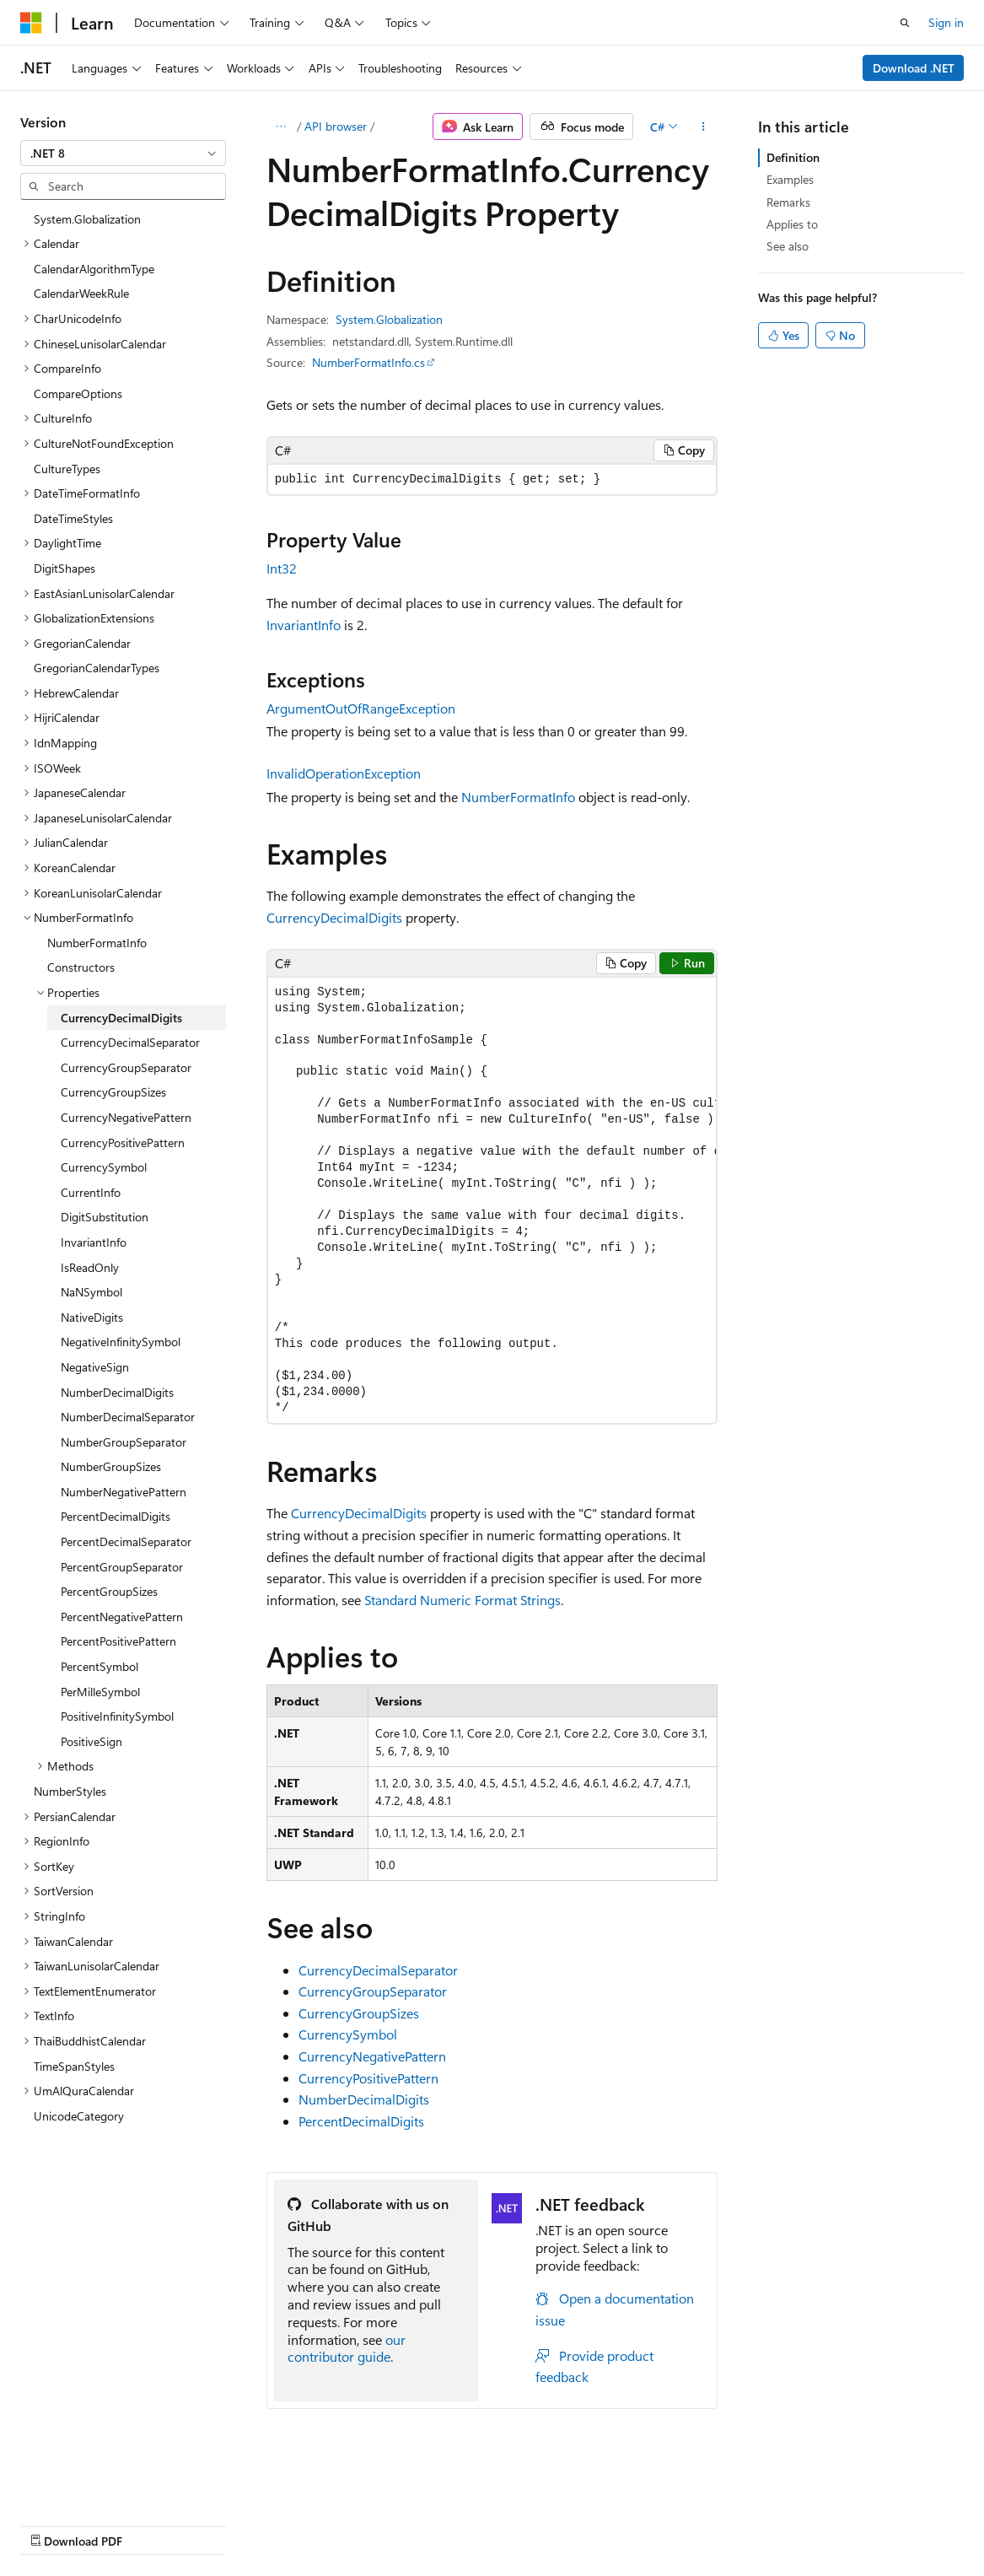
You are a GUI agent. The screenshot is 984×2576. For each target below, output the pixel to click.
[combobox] (123, 153)
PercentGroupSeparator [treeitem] (122, 1567)
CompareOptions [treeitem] (78, 393)
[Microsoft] (31, 23)
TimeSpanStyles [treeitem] (74, 2066)
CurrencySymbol (347, 2034)
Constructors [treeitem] (81, 967)
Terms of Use (452, 2524)
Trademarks (535, 2524)
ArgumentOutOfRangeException (360, 708)
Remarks (788, 202)
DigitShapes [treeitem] (64, 568)
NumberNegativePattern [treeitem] (123, 1492)
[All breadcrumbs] (281, 126)
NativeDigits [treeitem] (92, 1317)
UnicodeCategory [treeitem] (79, 2116)
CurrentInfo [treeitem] (91, 1192)
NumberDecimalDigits (363, 2099)
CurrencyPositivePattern (368, 2078)
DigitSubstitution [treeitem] (104, 1217)
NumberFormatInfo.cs (368, 362)
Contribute (302, 2524)
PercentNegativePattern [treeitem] (122, 1617)
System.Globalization (389, 319)
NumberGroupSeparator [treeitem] (123, 1442)
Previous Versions (153, 2524)
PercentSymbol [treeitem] (99, 1666)
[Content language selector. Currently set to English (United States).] (97, 2484)
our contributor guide (347, 2348)
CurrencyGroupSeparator (372, 1991)
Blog (229, 2524)
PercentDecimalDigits (361, 2121)
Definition (793, 157)
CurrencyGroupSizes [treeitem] (113, 1092)
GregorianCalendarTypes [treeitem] (96, 668)
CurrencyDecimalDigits (334, 917)
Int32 (281, 568)
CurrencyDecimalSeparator (378, 1970)
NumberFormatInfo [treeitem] (97, 943)
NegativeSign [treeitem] (95, 1367)
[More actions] (703, 126)
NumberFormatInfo (518, 797)
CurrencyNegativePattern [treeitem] (126, 1117)
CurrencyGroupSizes (358, 2013)
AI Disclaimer (54, 2524)
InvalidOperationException (343, 773)
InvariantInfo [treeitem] (93, 1242)
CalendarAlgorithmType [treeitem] (94, 269)
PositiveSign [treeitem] (91, 1741)
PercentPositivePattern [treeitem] (118, 1641)
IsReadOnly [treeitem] (90, 1267)
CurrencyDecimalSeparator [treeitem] (130, 1042)
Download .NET (913, 68)
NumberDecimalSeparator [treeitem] (128, 1417)
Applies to (792, 224)
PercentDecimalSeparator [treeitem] (126, 1541)
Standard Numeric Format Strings (462, 1600)
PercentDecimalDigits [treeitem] (115, 1516)
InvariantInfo (303, 624)
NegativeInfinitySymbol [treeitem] (120, 1342)
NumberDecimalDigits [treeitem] (117, 1392)
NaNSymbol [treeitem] (91, 1292)
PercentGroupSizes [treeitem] (109, 1591)
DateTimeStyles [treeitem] (73, 518)
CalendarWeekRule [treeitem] (81, 293)
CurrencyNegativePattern (372, 2056)
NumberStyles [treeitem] (70, 1791)
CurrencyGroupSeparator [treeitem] (126, 1067)
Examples (790, 179)
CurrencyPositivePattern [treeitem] (123, 1142)
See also (787, 246)
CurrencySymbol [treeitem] (104, 1167)
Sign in (946, 22)
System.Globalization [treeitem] (87, 219)
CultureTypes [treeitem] (67, 469)
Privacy (368, 2524)
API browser (335, 126)
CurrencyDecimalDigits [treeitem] (121, 1018)
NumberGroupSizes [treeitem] (111, 1466)
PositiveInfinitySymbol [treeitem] (117, 1716)
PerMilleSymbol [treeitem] (100, 1692)
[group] (492, 1200)
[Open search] (905, 23)
